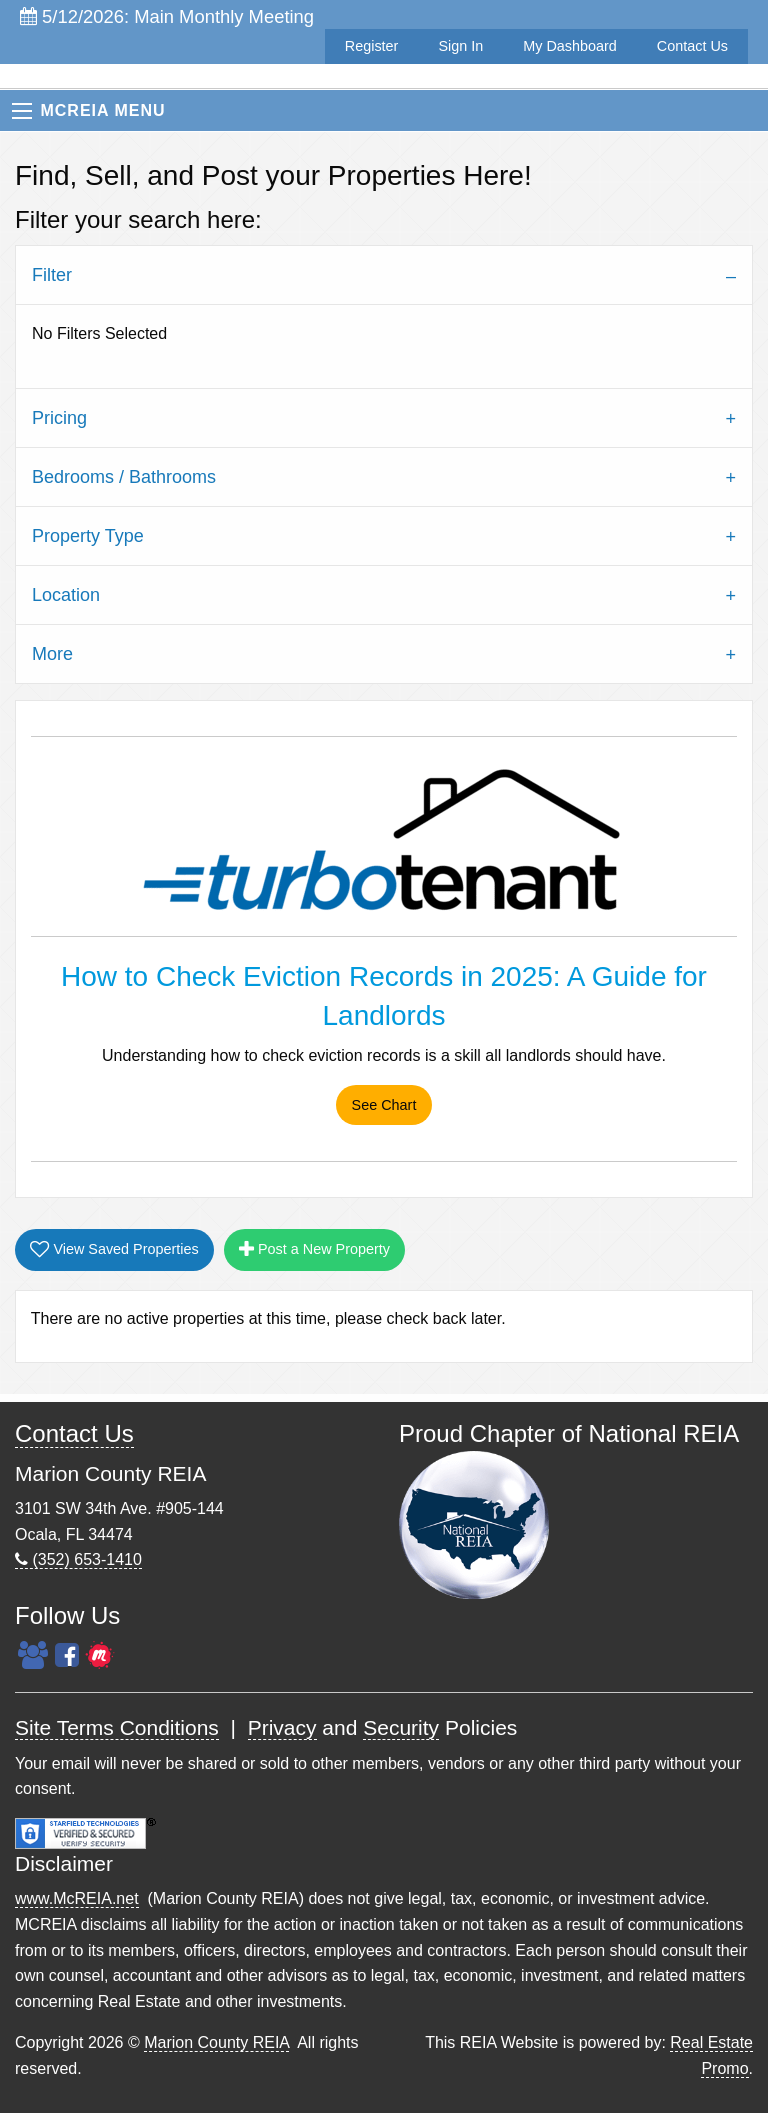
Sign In (460, 46)
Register (372, 46)
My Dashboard (570, 46)
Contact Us (692, 46)
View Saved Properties (114, 1249)
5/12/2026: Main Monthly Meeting (167, 16)
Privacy (282, 1727)
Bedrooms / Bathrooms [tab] (124, 477)
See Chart (384, 1105)
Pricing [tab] (59, 418)
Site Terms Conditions (117, 1727)
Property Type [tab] (88, 536)
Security (401, 1727)
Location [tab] (66, 595)
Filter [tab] (52, 275)
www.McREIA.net (77, 1898)
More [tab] (52, 654)
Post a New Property (314, 1249)
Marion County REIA (216, 2042)
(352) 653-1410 (78, 1559)
